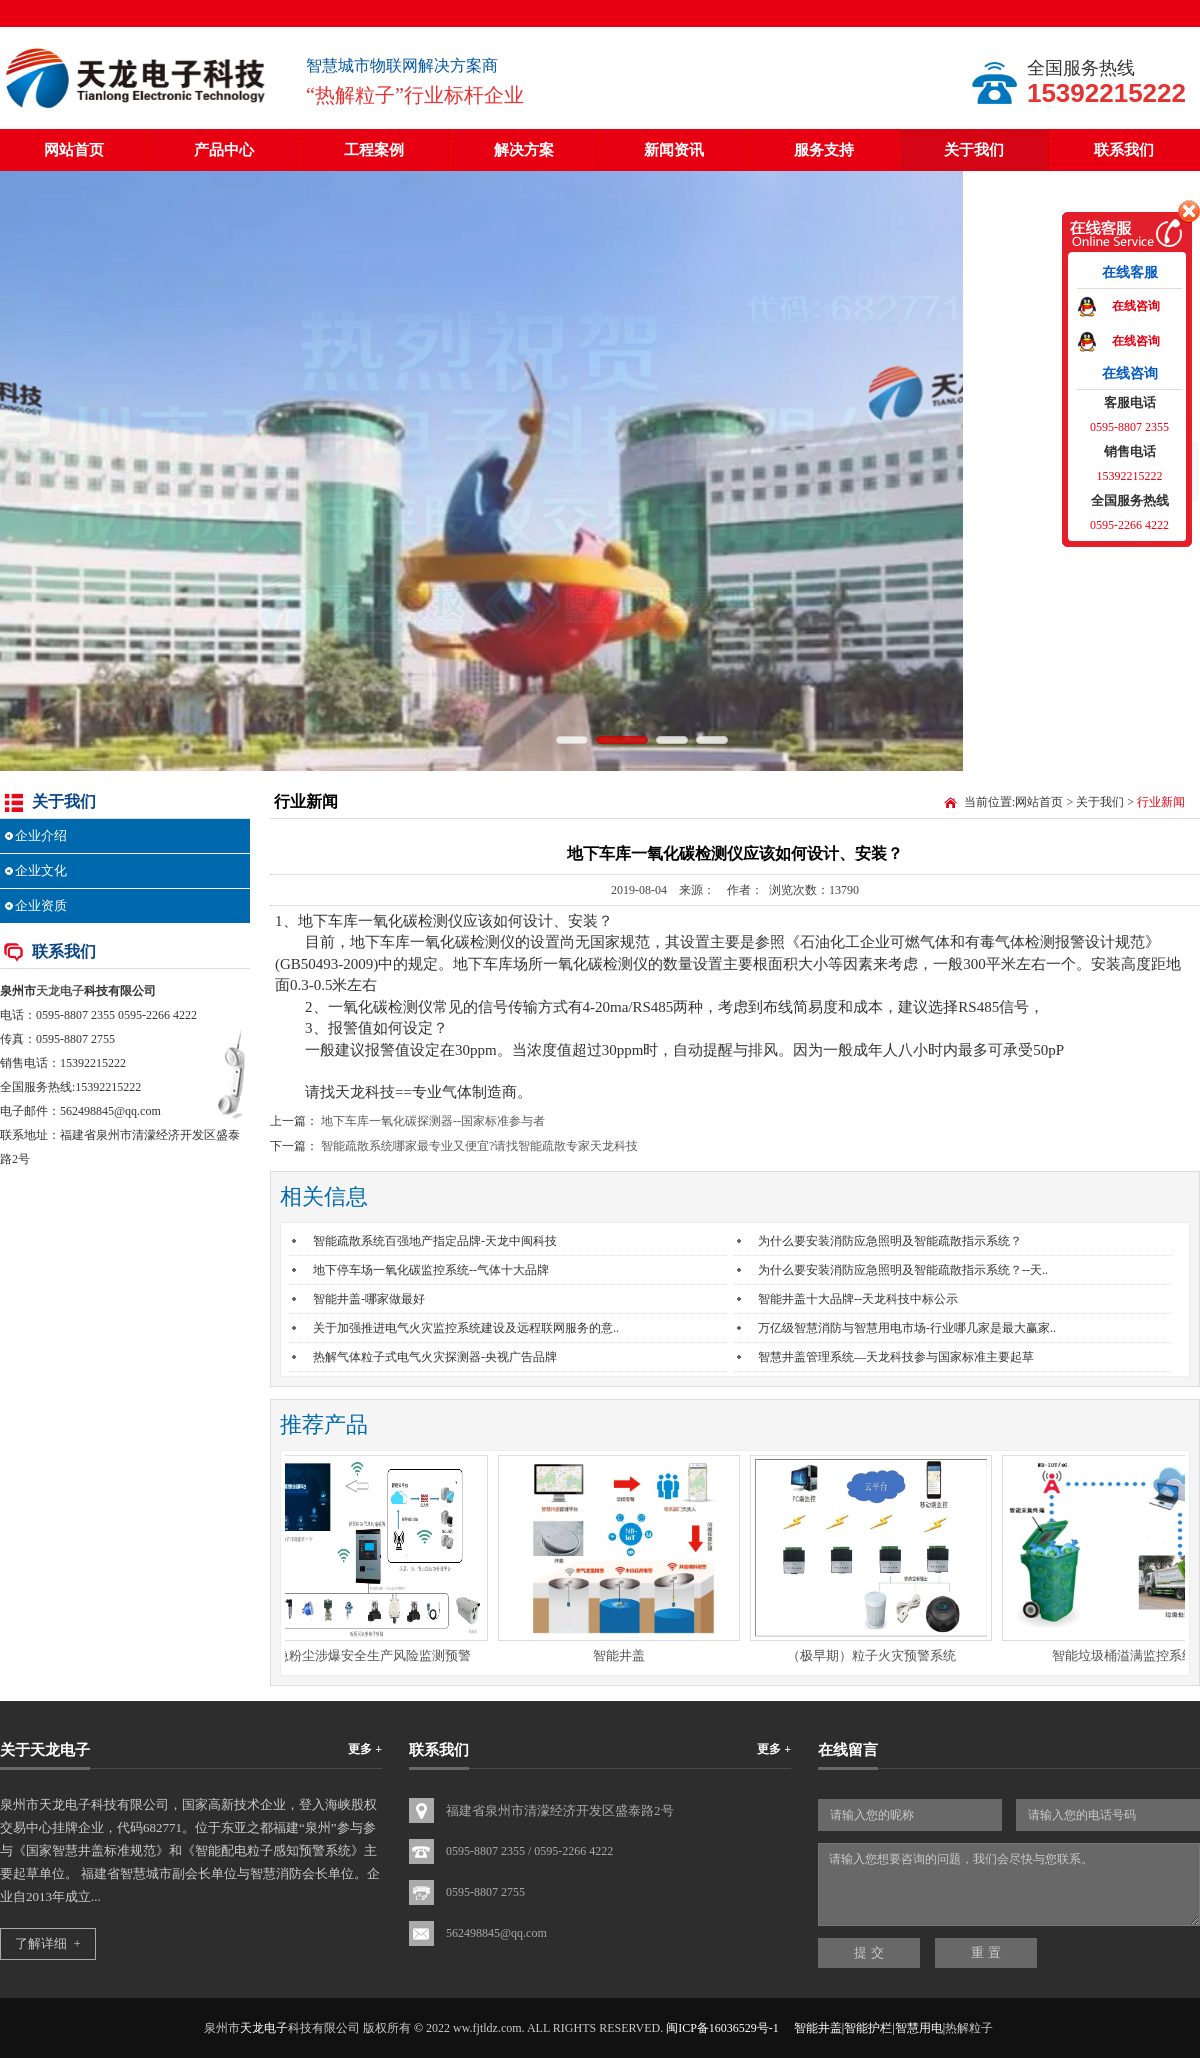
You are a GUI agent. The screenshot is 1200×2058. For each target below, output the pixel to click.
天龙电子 (60, 991)
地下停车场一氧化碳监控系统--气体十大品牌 (431, 1270)
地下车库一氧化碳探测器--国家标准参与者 (433, 1121)
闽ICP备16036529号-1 (722, 2028)
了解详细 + (48, 1943)
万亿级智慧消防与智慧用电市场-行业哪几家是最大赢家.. (907, 1328)
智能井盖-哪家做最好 (369, 1299)
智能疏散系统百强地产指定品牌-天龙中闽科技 (435, 1241)
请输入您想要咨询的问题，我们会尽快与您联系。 (1009, 1884)
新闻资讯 (674, 150)
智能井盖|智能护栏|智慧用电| (869, 2028)
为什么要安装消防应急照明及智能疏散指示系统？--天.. (903, 1270)
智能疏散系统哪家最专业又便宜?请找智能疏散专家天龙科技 (479, 1146)
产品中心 (224, 150)
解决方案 (524, 150)
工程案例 (374, 150)
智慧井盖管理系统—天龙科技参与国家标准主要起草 (896, 1357)
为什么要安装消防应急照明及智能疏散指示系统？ (890, 1241)
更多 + (365, 1749)
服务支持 (824, 150)
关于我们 (974, 150)
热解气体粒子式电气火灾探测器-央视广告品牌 (435, 1357)
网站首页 (74, 150)
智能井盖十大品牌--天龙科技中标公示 (858, 1299)
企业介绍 (41, 835)
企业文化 (41, 870)
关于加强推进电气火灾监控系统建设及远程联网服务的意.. (466, 1328)
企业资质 (41, 905)
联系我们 (1124, 150)
